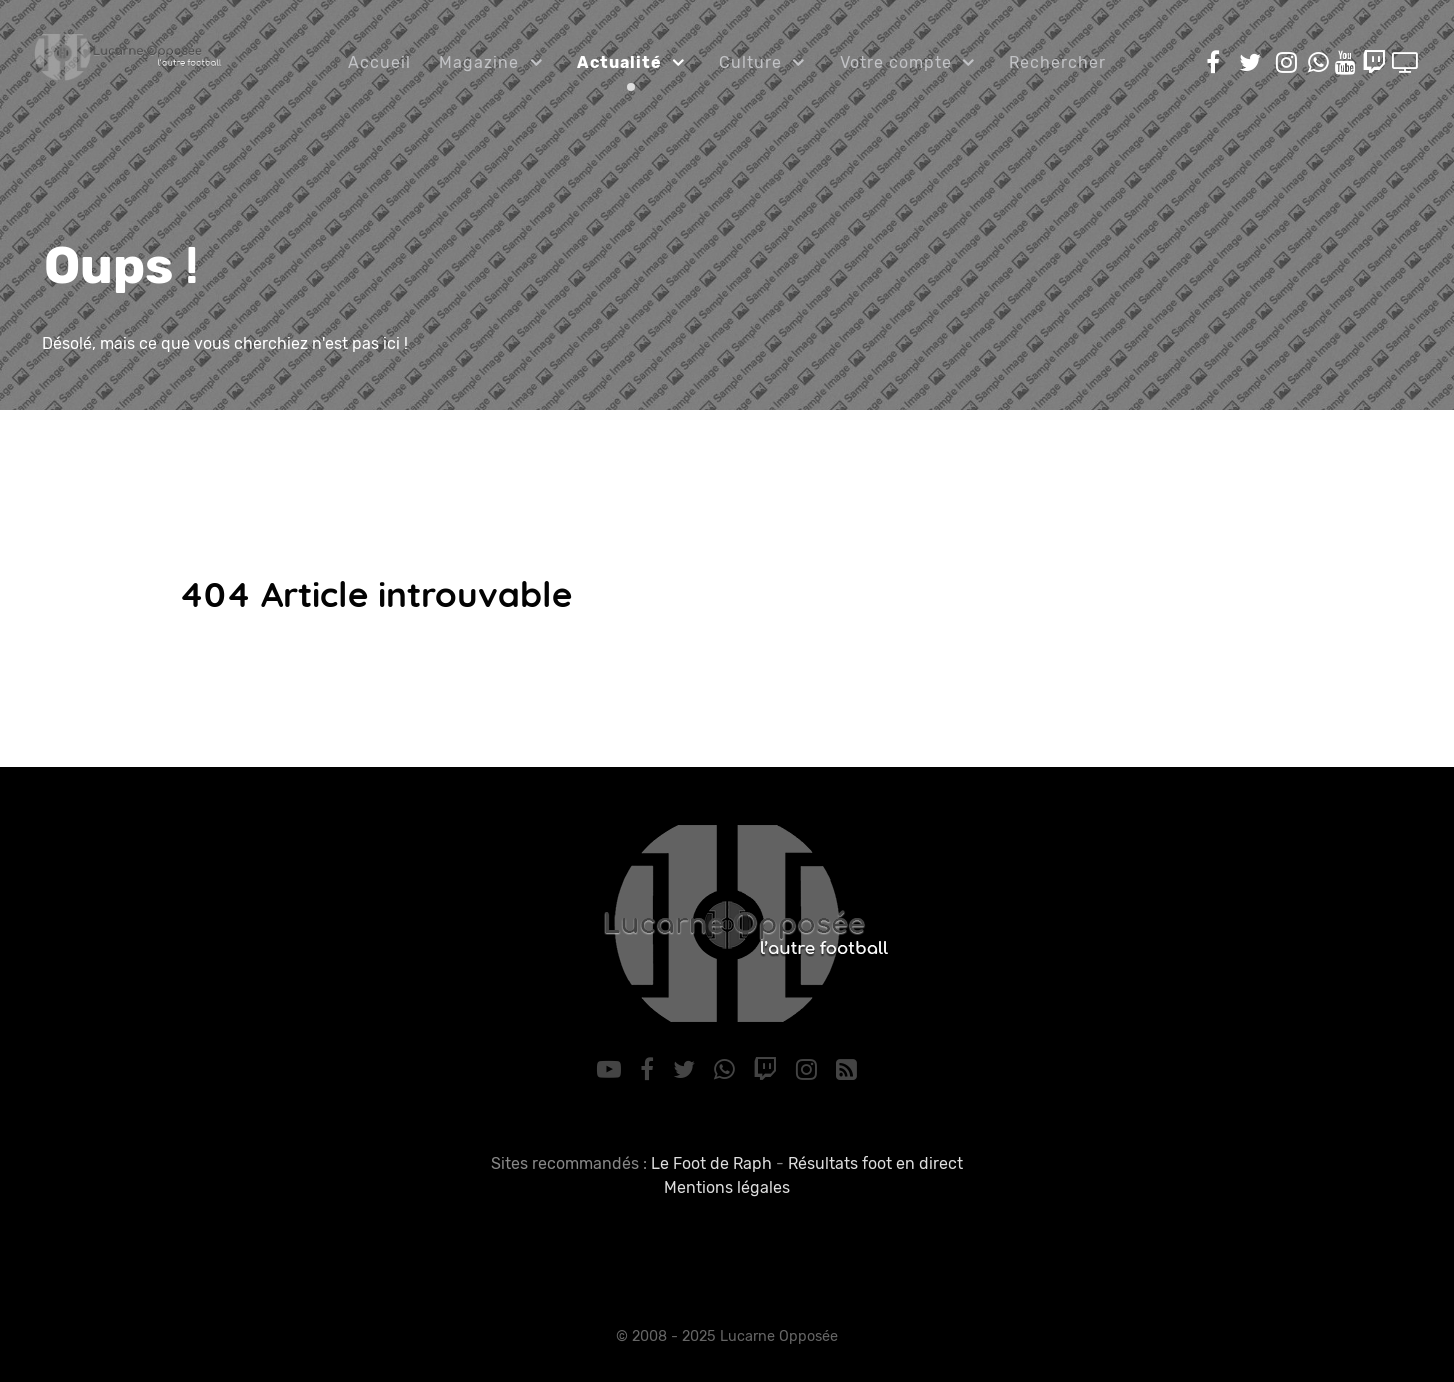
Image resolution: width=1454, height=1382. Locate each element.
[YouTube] (612, 1070)
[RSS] (846, 1070)
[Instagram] (810, 1070)
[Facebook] (650, 1070)
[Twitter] (686, 1070)
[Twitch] (768, 1070)
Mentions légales (727, 1187)
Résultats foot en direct (875, 1163)
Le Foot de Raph (711, 1163)
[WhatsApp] (727, 1070)
